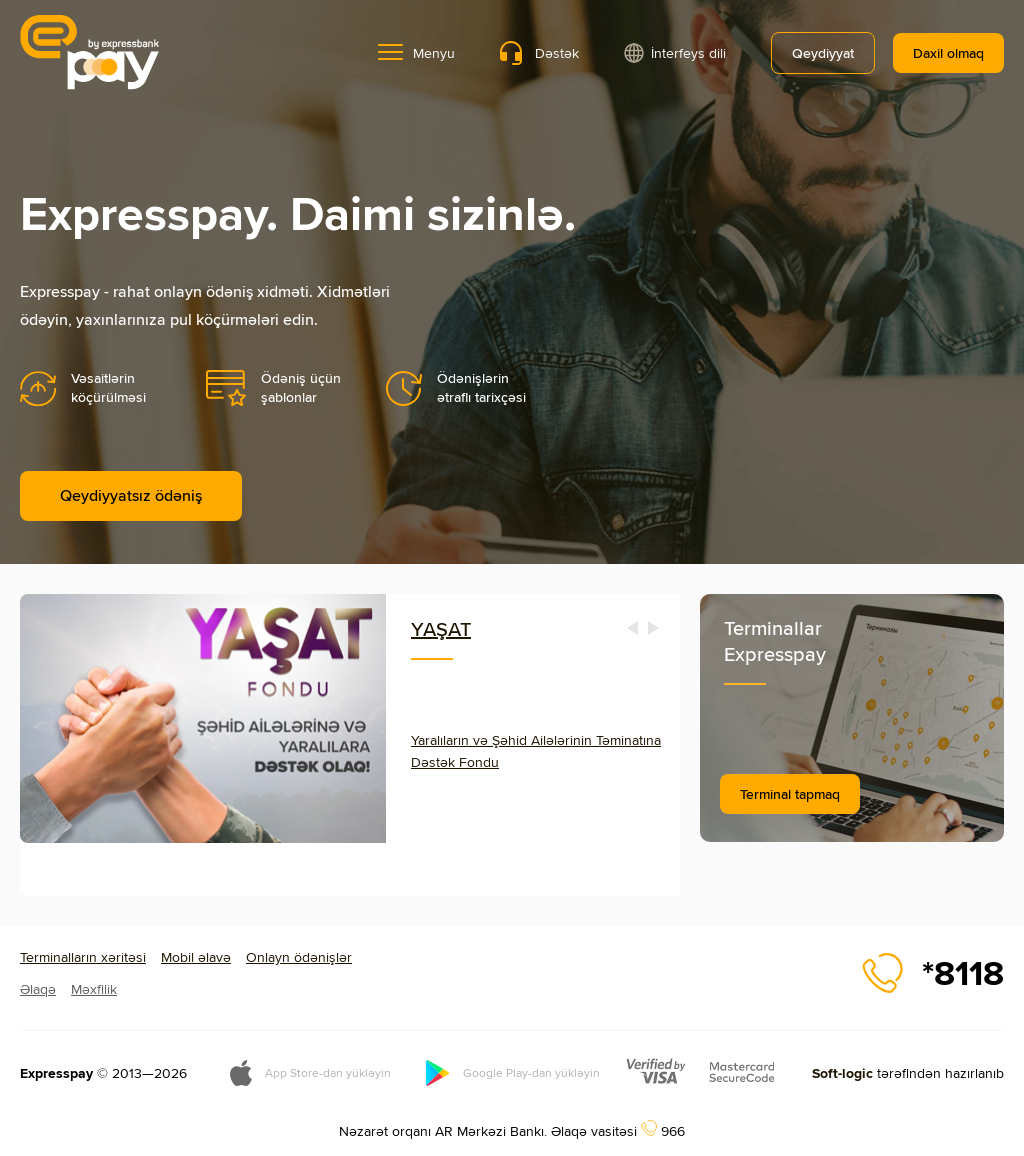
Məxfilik (94, 989)
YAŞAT (441, 628)
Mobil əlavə (196, 957)
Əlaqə (38, 989)
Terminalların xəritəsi (83, 957)
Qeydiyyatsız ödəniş (131, 495)
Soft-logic (842, 1073)
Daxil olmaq (948, 53)
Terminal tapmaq (790, 794)
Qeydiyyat (823, 53)
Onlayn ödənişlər (299, 957)
